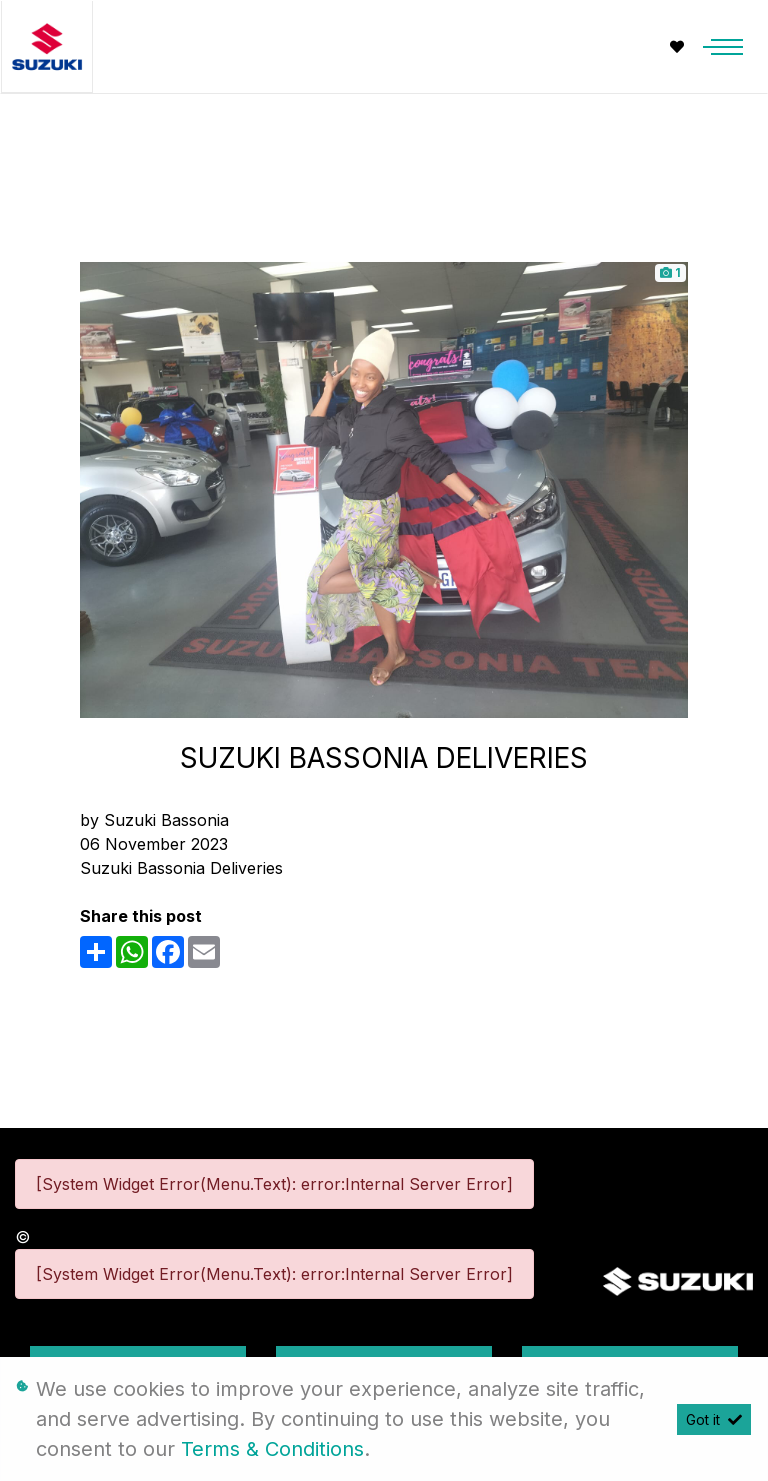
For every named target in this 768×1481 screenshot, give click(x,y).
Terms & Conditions (272, 1449)
